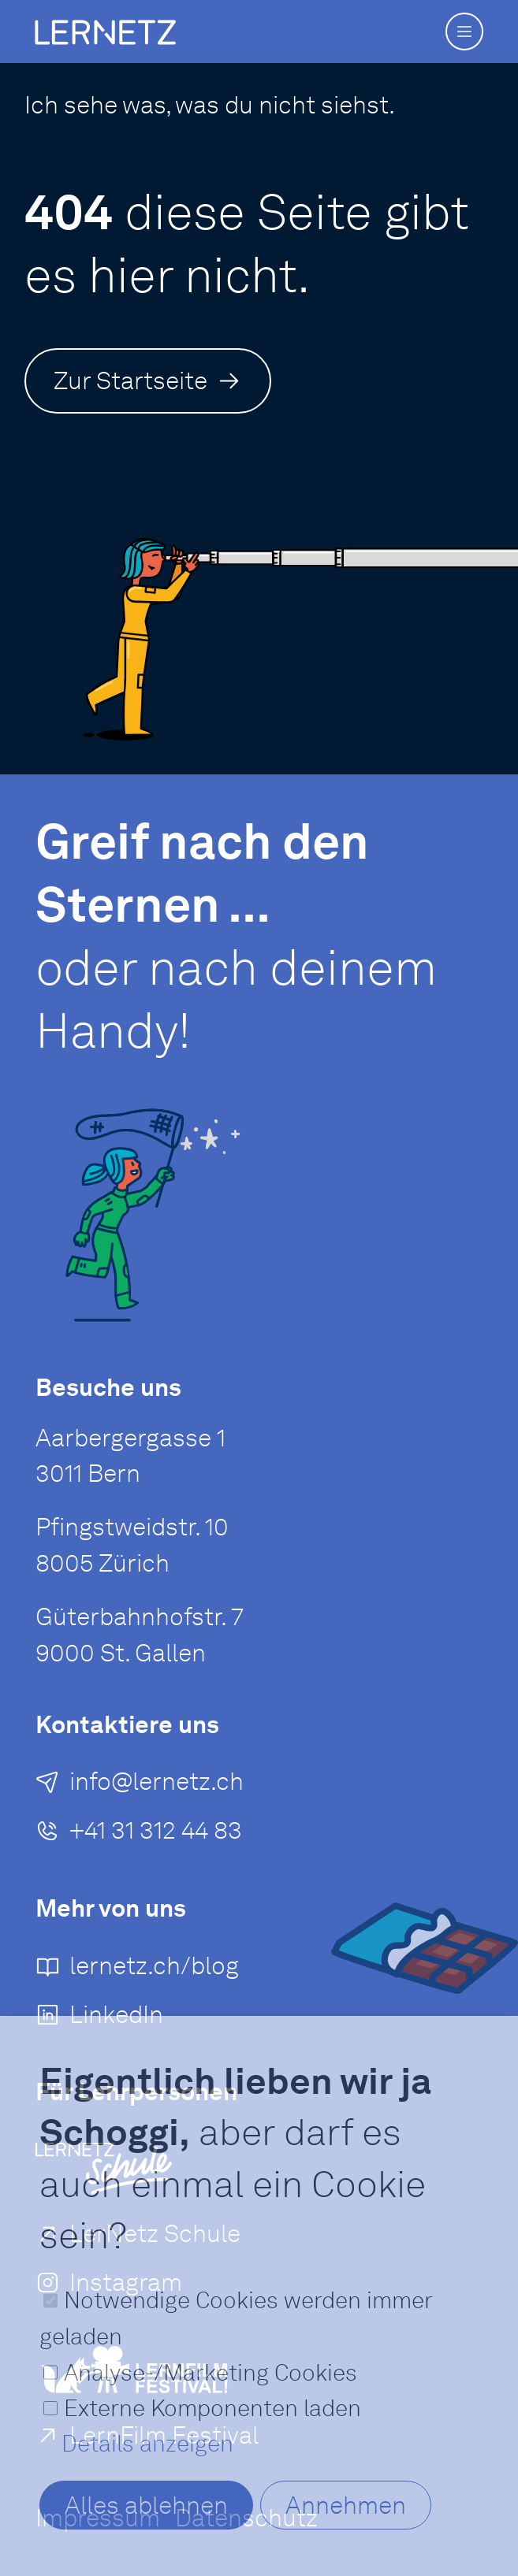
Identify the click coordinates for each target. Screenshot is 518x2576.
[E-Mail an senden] (139, 1787)
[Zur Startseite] (147, 380)
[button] (464, 31)
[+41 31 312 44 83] (138, 1836)
